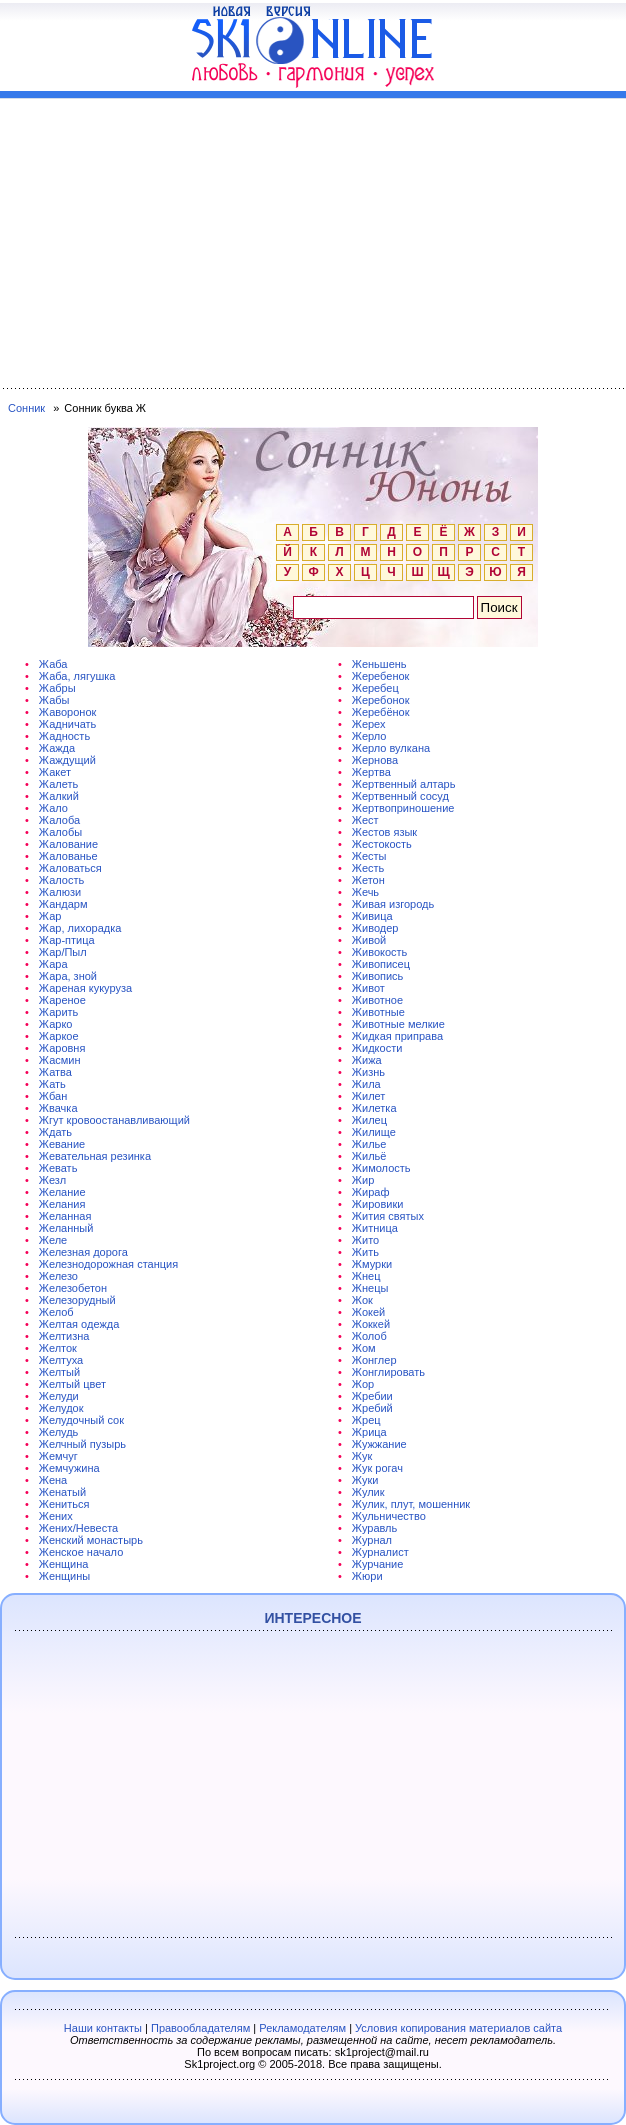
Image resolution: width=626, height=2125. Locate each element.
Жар (50, 916)
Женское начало (81, 1552)
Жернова (375, 760)
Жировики (377, 1204)
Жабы (54, 700)
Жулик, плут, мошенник (411, 1504)
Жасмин (60, 1060)
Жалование (68, 844)
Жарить (58, 1012)
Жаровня (62, 1048)
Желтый (59, 1372)
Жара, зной (68, 976)
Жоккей (371, 1324)
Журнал (372, 1540)
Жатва (55, 1072)
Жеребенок (381, 676)
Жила (366, 1084)
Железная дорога (83, 1252)
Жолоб (369, 1336)
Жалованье (68, 856)
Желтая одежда (79, 1324)
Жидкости (377, 1048)
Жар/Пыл (63, 952)
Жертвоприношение (403, 808)
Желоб (56, 1312)
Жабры (57, 688)
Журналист (380, 1552)
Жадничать (67, 724)
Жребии (372, 1396)
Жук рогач (377, 1468)
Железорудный (77, 1300)
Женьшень (379, 664)
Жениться (64, 1504)
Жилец (369, 1120)
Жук (362, 1456)
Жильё (369, 1156)
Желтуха (61, 1360)
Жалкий (59, 796)
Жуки (365, 1480)
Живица (372, 916)
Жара (53, 964)
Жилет (369, 1096)
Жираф (371, 1192)
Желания (62, 1204)
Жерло (369, 736)
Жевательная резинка (95, 1156)
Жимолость (381, 1168)
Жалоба (59, 820)
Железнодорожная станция (108, 1264)
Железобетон (73, 1288)
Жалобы (60, 832)
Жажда (57, 748)
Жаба (53, 664)
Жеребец (375, 688)
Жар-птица (67, 940)
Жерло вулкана (391, 748)
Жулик (368, 1492)
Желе (53, 1240)
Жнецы (370, 1288)
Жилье (369, 1144)
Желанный (66, 1228)
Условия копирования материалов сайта (458, 2028)
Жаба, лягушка (77, 676)
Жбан (53, 1096)
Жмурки (372, 1264)
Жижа (367, 1060)
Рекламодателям (302, 2028)
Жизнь (368, 1072)
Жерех (369, 724)
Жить (365, 1252)
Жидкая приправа (397, 1036)
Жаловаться (70, 868)
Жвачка (58, 1108)
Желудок (61, 1408)
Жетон (368, 880)
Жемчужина (69, 1468)
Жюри (367, 1576)
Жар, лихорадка (80, 928)
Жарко (56, 1024)
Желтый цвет (72, 1384)
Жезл (52, 1180)
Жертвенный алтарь (404, 784)
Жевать (58, 1168)
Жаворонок (67, 712)
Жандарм (63, 904)
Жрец (366, 1420)
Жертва (371, 772)
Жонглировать (388, 1372)
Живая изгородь (393, 904)
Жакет (55, 772)
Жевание (62, 1144)
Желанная (65, 1216)
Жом (364, 1348)
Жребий (372, 1408)
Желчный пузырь (82, 1444)
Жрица (369, 1432)
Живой (369, 940)
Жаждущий (67, 760)
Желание (62, 1192)
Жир (363, 1180)
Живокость (379, 952)
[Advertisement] (313, 239)
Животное (377, 1000)
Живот (368, 988)
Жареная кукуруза (85, 988)
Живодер (375, 928)
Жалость (61, 880)
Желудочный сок (81, 1420)
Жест (365, 820)
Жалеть (58, 784)
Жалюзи (60, 892)
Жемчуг (58, 1456)
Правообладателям (200, 2028)
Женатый (62, 1492)
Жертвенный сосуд (400, 796)
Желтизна (64, 1336)
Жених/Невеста (78, 1528)
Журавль (374, 1528)
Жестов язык (384, 832)
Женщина (64, 1564)
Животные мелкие (398, 1024)
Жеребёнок (381, 712)
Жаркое (59, 1036)
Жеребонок (381, 700)
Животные (378, 1012)
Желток (58, 1348)
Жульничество (389, 1516)
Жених (56, 1516)
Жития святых (388, 1216)
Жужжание (379, 1444)
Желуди (59, 1396)
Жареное (62, 1000)
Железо (58, 1276)
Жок (362, 1300)
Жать (52, 1084)
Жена (53, 1480)
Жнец (366, 1276)
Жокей (368, 1312)
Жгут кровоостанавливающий (114, 1120)
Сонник (26, 408)
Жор (363, 1384)
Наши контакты (103, 2028)
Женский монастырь (91, 1540)
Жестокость (382, 844)
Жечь (365, 892)
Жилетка (374, 1108)
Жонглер (374, 1360)
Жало (53, 808)
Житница (375, 1228)
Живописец (381, 964)
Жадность (64, 736)
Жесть (368, 868)
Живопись (377, 976)
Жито (365, 1240)
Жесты (369, 856)
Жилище (374, 1132)
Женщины (64, 1576)
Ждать (55, 1132)
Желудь (58, 1432)
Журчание (377, 1564)
